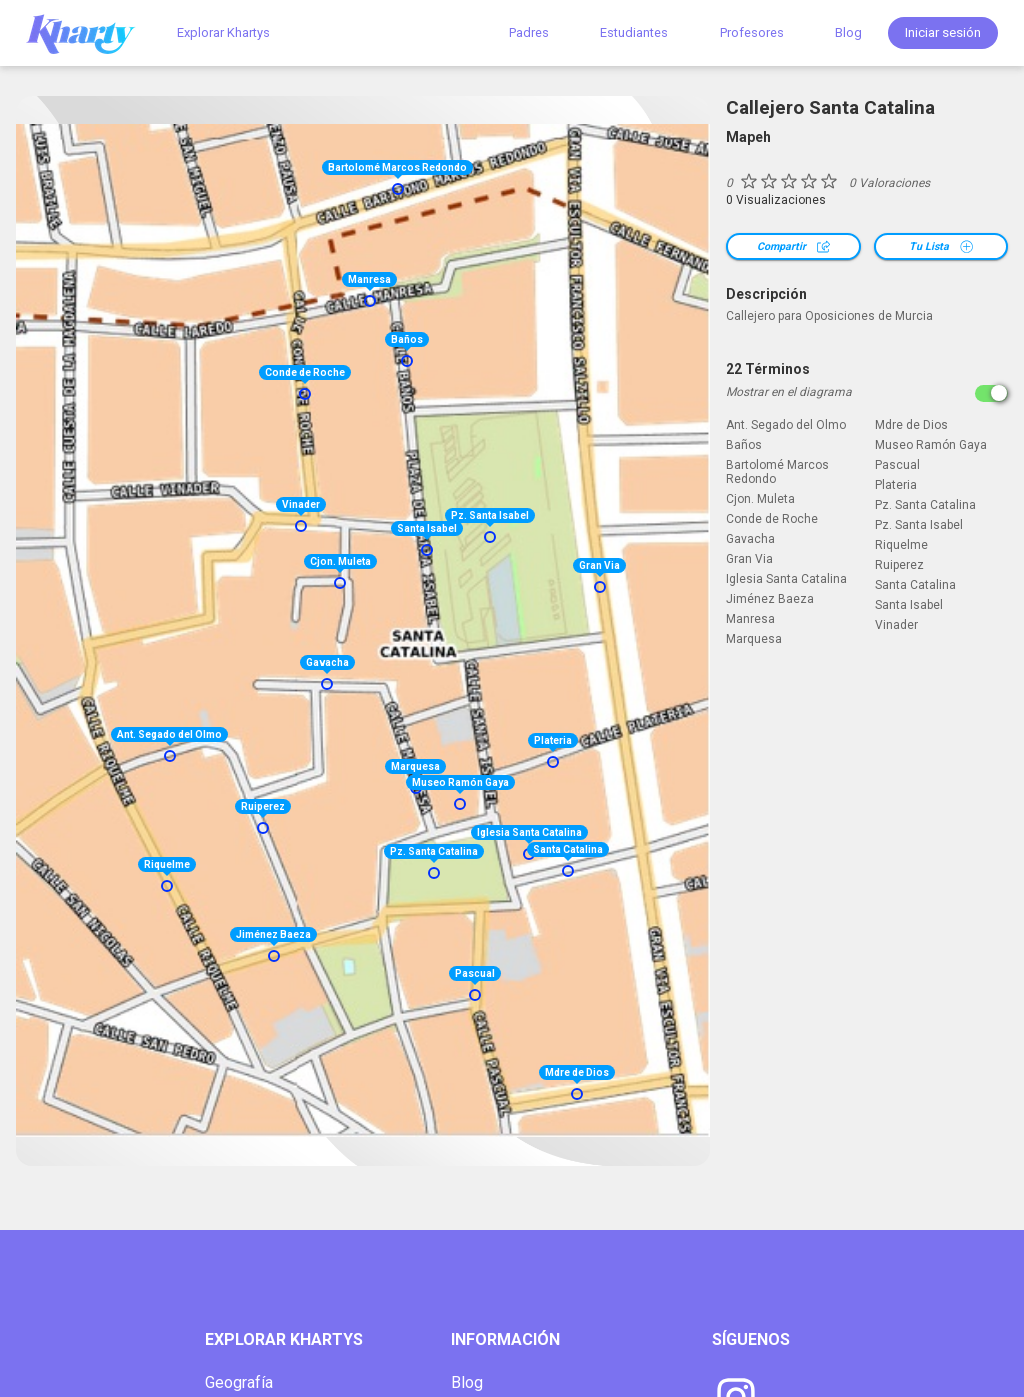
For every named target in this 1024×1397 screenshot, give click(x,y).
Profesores (752, 32)
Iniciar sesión (943, 32)
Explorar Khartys (223, 32)
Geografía (239, 1382)
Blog (848, 32)
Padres (529, 32)
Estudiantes (634, 32)
